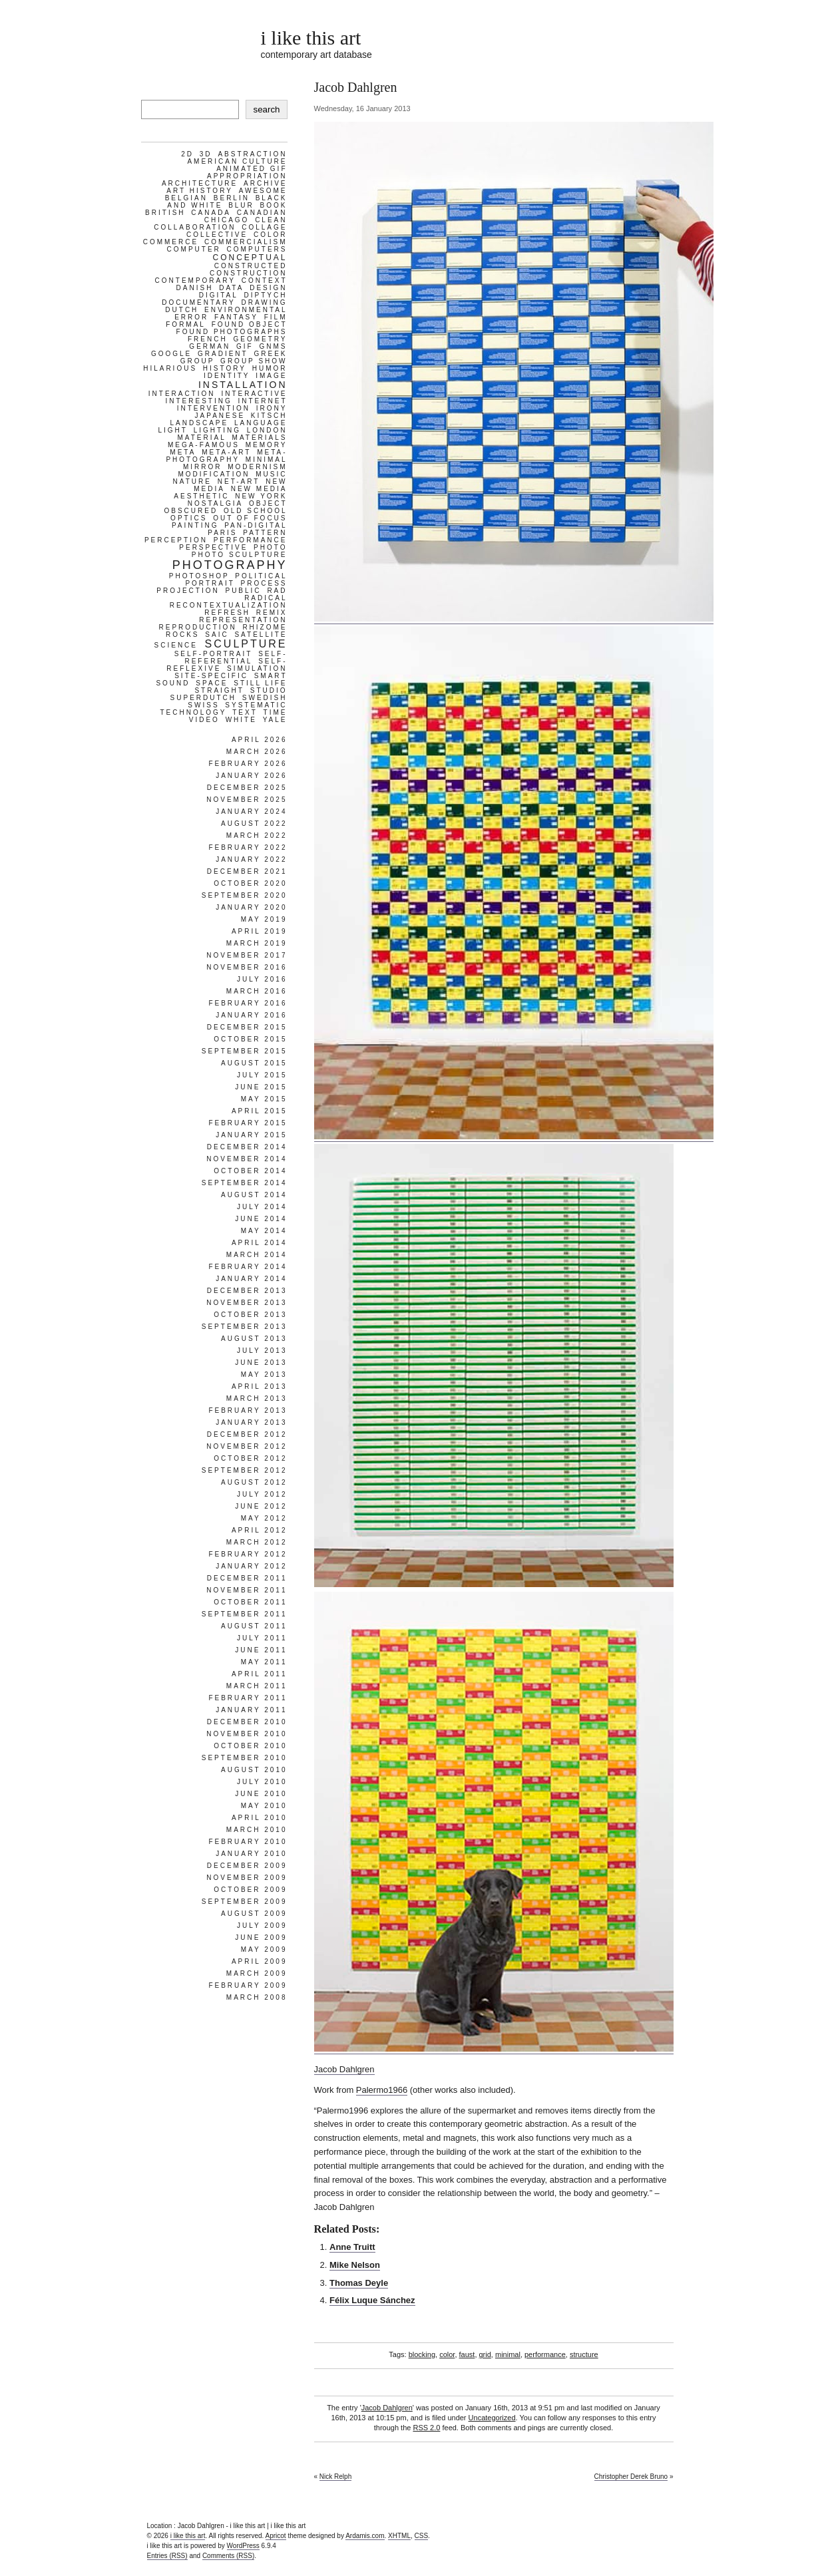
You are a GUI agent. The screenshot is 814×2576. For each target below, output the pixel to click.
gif (245, 346)
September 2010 (245, 1757)
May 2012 (264, 1518)
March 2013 (257, 1398)
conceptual (249, 257)
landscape (199, 423)
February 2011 (247, 1698)
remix (272, 612)
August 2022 (254, 823)
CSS (422, 2535)
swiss (203, 705)
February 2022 (247, 847)
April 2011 (260, 1674)
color (447, 2354)
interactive (254, 393)
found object (250, 324)
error (191, 317)
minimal (507, 2354)
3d (206, 154)
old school (256, 510)
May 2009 (264, 1949)
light (172, 430)
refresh (227, 612)
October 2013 (250, 1314)
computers (257, 249)
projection (187, 590)
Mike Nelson (354, 2265)
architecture (200, 183)
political (261, 576)
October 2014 (250, 1171)
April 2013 (260, 1386)
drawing (265, 302)
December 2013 (247, 1290)
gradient (223, 353)
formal (186, 324)
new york (261, 496)
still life (260, 683)
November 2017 (246, 955)
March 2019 (257, 943)
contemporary (195, 280)
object (268, 503)
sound (173, 683)
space (212, 683)
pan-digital (255, 525)
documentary (198, 302)
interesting (198, 401)
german (209, 346)
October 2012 (250, 1458)
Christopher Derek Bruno (631, 2476)
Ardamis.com (364, 2535)
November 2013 (246, 1302)
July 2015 (262, 1075)
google (171, 353)
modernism (257, 466)
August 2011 (254, 1626)
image (271, 375)
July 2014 (262, 1206)
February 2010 (247, 1841)
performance (545, 2354)
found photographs (232, 331)
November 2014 (246, 1159)
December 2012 (247, 1434)
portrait (209, 583)
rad (277, 590)
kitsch (269, 415)
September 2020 (245, 895)
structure (584, 2354)
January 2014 (251, 1278)
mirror (202, 466)
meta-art (226, 452)
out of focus (250, 518)
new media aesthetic (230, 492)
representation (243, 620)
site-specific (211, 675)
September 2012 (245, 1470)
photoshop (199, 576)
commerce (170, 242)
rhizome (264, 627)
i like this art (311, 38)
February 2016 (247, 1003)
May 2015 (264, 1099)
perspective (213, 547)
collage (264, 227)
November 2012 (246, 1446)
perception (176, 540)
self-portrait (213, 653)
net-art (239, 481)
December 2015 (247, 1027)
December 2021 (247, 871)
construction (249, 273)
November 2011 (246, 1590)
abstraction (252, 154)
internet (263, 401)
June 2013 (261, 1362)
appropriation (247, 176)
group (197, 361)
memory (267, 445)
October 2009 (250, 1889)
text (245, 712)
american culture (237, 161)
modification (214, 474)
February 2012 (247, 1554)
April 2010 (260, 1817)
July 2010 (262, 1781)
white (241, 719)
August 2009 (254, 1913)
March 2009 (257, 1973)
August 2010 (254, 1769)
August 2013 (254, 1338)
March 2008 (257, 1997)
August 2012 (254, 1482)
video (204, 719)
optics (188, 518)
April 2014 (260, 1242)
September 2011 (245, 1614)
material (202, 437)
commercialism (246, 242)
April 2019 (260, 931)
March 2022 (257, 835)
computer (194, 249)
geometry (260, 339)
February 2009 (247, 1985)
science (176, 645)
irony (272, 408)
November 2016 (246, 967)
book (274, 205)
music (271, 474)
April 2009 (260, 1961)
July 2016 (262, 979)
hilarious (170, 368)
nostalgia (216, 503)
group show (253, 361)
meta (183, 452)
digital (218, 295)
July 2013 (262, 1350)
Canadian (262, 212)
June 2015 (261, 1087)
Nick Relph (335, 2476)
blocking (422, 2354)
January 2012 (251, 1566)
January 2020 (251, 907)
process (264, 583)
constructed (251, 266)
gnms (274, 346)
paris (222, 532)
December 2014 (247, 1147)
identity (227, 375)
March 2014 (257, 1254)
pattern (265, 532)
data (231, 287)
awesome (263, 190)
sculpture (246, 643)
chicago (227, 220)
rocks (183, 634)
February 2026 (247, 763)
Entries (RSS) (167, 2555)
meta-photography (226, 456)
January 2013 (251, 1422)
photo (270, 547)
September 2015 (245, 1051)
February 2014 (247, 1266)
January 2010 (251, 1853)
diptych (266, 295)
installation (243, 384)
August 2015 (254, 1063)
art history (199, 190)
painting (195, 525)
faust (467, 2354)
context (265, 280)
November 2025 (246, 799)
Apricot (276, 2535)
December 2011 (247, 1578)
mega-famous (204, 445)
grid (485, 2354)
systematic (256, 705)
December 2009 (247, 1865)
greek (270, 353)
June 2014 (261, 1218)
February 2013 (247, 1410)
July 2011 (262, 1638)
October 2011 (250, 1602)
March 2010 (257, 1829)
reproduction (197, 627)
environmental (245, 309)
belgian (186, 198)
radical (265, 598)
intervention (213, 408)
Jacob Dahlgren (344, 2069)
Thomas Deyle (358, 2283)
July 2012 (262, 1494)
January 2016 (251, 1015)
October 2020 (250, 883)
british (165, 212)
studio (269, 690)
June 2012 (261, 1506)
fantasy (236, 317)
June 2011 (261, 1650)
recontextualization (229, 605)
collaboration (195, 227)
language (261, 423)
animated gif (251, 168)
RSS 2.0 (426, 2428)
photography (230, 565)
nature (192, 481)
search (266, 109)
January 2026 (251, 775)
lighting (217, 430)
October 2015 (250, 1039)
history (224, 368)
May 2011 (264, 1662)
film (276, 317)
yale (275, 719)
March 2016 (257, 991)
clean (271, 220)
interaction (182, 393)
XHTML (399, 2535)
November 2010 (246, 1734)
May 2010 (264, 1805)
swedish (265, 697)
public (243, 590)
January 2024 (251, 811)
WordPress (243, 2545)
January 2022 (251, 859)
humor (270, 368)
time (276, 712)
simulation (257, 668)
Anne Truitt (352, 2247)
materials (260, 437)
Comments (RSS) (228, 2555)
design (268, 287)
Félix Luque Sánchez (372, 2300)
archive (265, 183)
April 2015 (260, 1111)
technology (193, 712)
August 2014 (254, 1194)
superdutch (203, 697)
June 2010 (261, 1793)
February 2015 (247, 1123)
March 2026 (257, 751)
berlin (232, 198)
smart (271, 675)
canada (211, 212)
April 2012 (260, 1530)
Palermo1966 (381, 2090)
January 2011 (251, 1710)
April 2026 (260, 739)
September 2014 (245, 1183)
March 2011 (257, 1686)
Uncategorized (492, 2418)
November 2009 (246, 1877)
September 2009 (245, 1901)
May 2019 (264, 919)
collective (217, 234)
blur (241, 205)
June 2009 (261, 1937)
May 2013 (264, 1374)
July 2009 (262, 1925)
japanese (220, 415)
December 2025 (247, 787)
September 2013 (245, 1326)
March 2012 (257, 1542)
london (267, 430)
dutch (181, 309)
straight (219, 690)
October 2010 (250, 1745)
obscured (191, 510)
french (208, 339)
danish (195, 287)
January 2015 (251, 1135)
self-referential (235, 657)
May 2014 (264, 1230)
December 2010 (247, 1722)
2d (187, 154)
